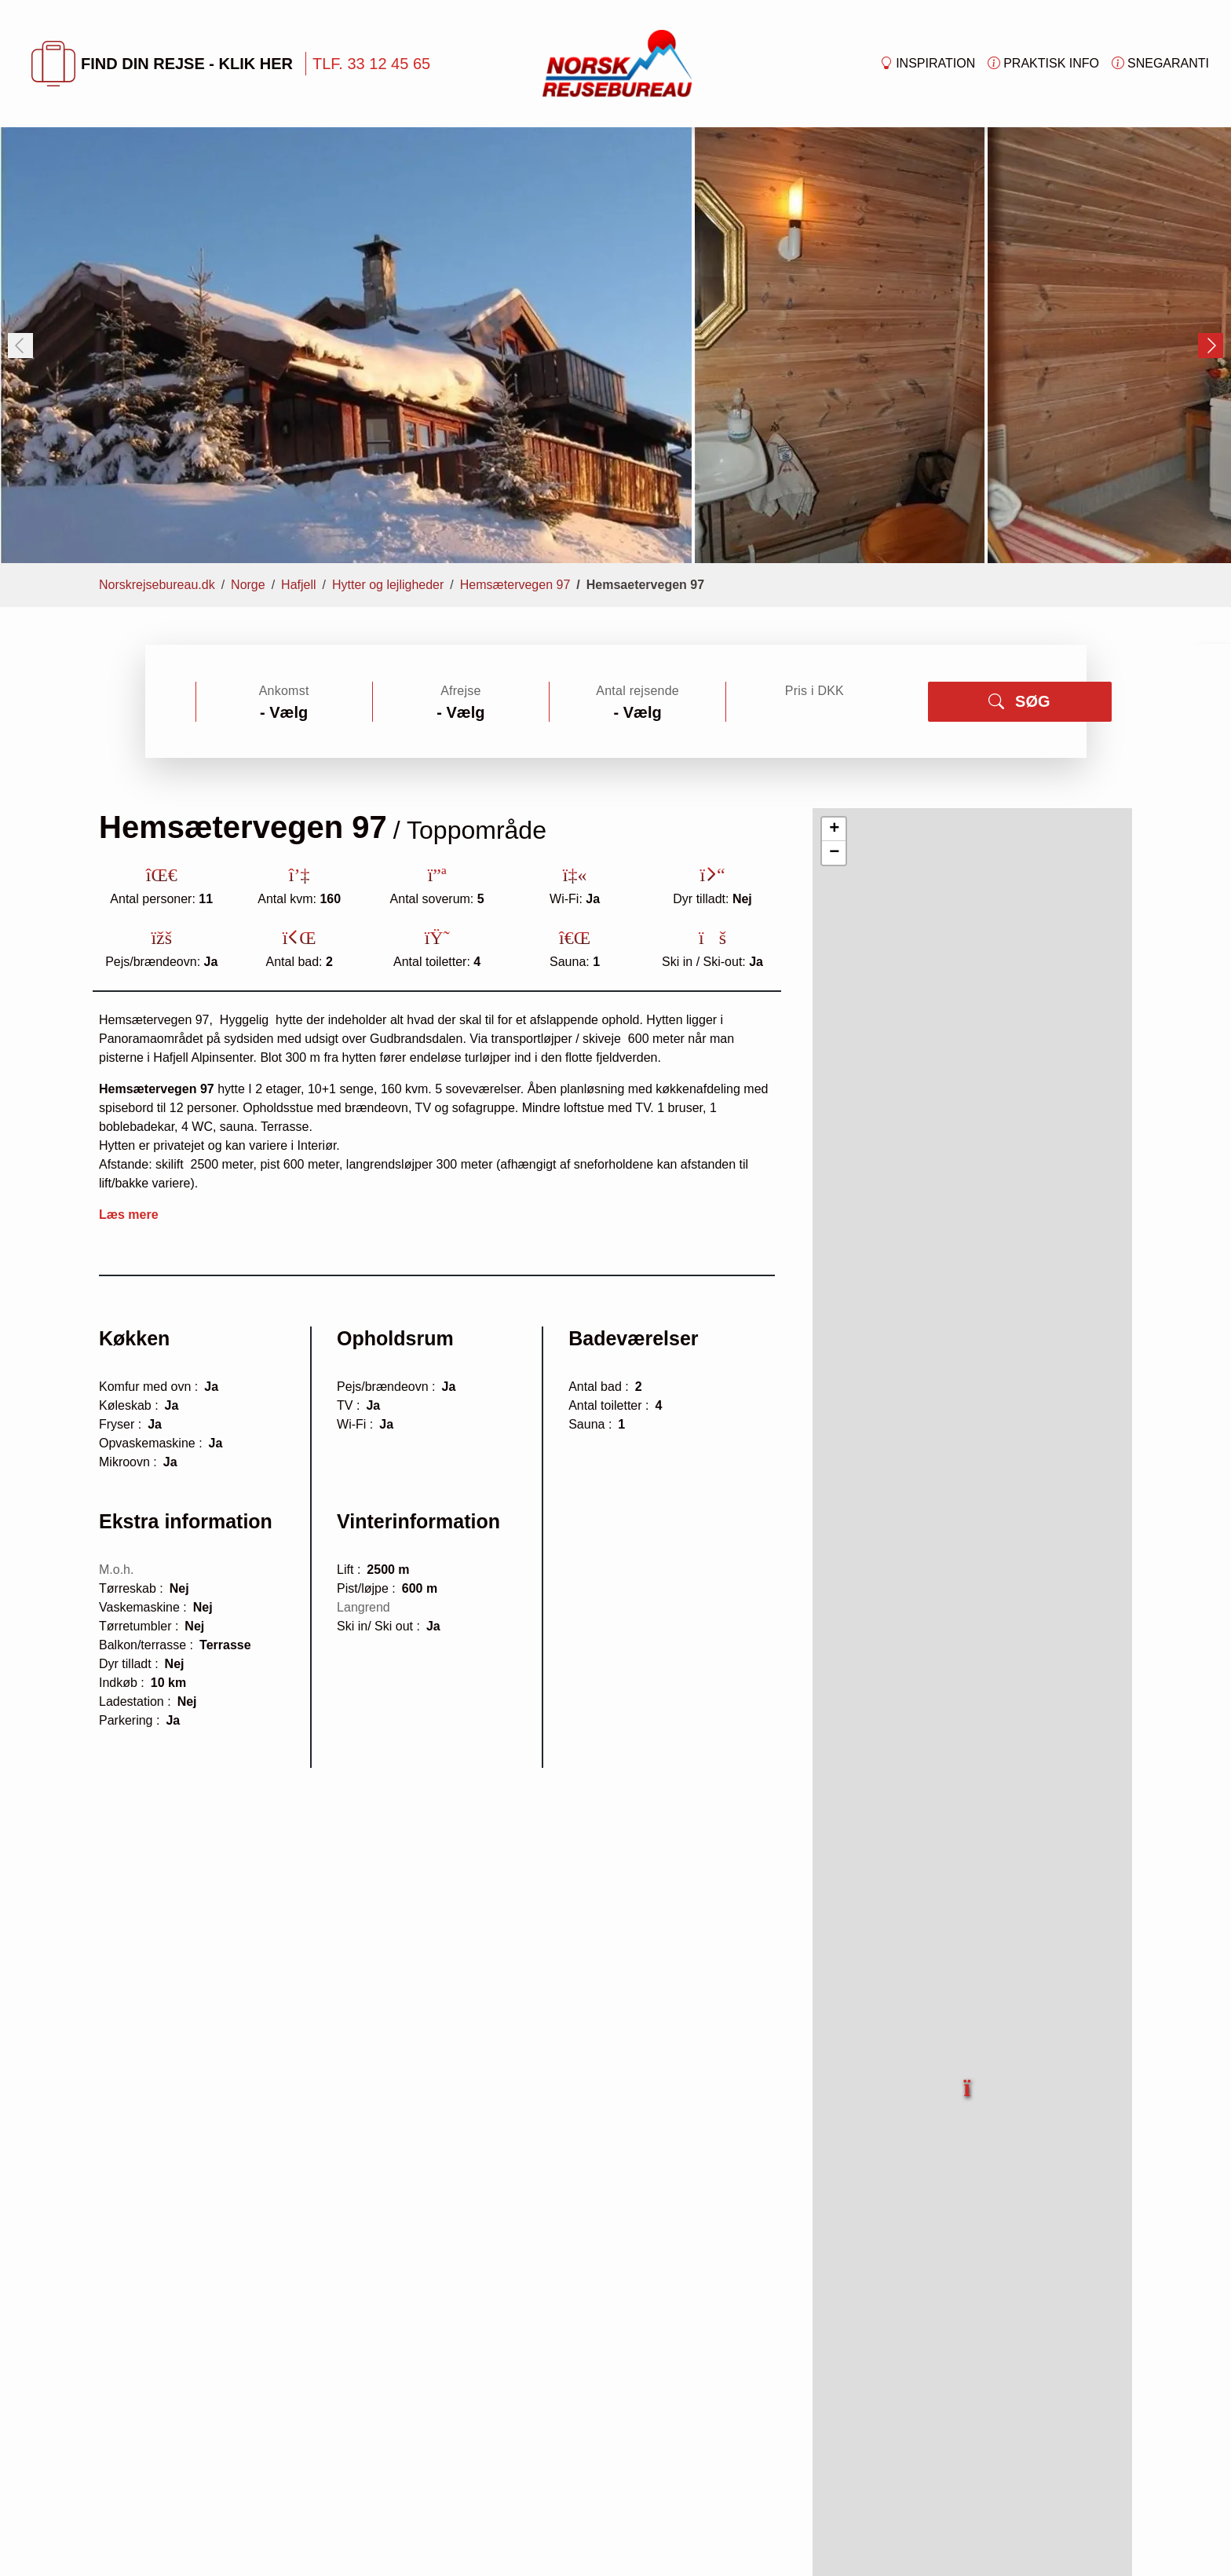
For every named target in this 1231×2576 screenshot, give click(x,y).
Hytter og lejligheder (388, 584)
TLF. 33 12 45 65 (371, 63)
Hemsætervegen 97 (515, 584)
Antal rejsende (637, 690)
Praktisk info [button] (1043, 63)
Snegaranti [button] (1160, 63)
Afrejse (460, 690)
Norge (248, 584)
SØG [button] (1019, 701)
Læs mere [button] (129, 1214)
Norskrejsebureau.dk (157, 584)
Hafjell (298, 584)
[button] (968, 2079)
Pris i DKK (814, 690)
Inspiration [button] (927, 63)
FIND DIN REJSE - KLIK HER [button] (162, 63)
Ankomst (284, 690)
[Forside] (617, 62)
